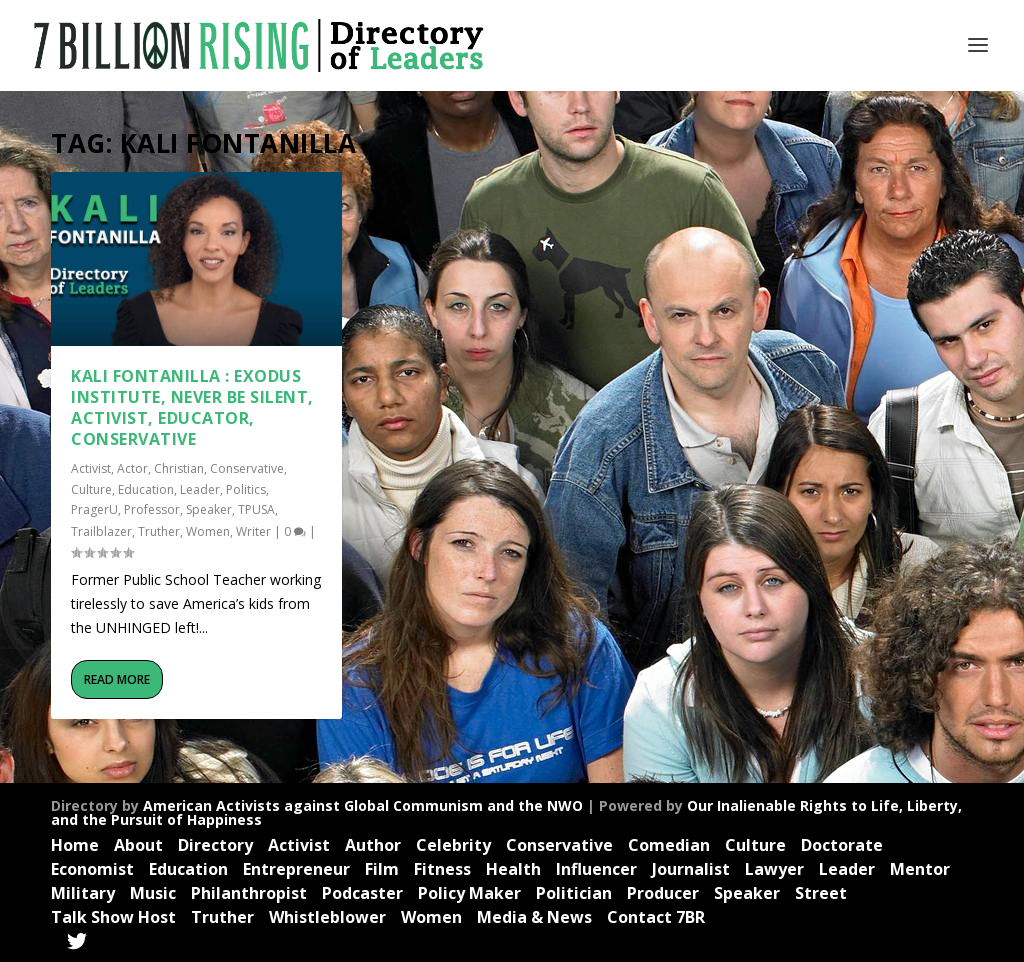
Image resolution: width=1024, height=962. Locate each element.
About (138, 845)
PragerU (94, 509)
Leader (200, 489)
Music (153, 893)
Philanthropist (249, 893)
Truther (159, 531)
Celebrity (453, 845)
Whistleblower (327, 917)
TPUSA (256, 509)
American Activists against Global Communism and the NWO (363, 805)
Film (382, 869)
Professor (152, 509)
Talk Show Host (113, 917)
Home (75, 845)
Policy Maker (469, 893)
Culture (91, 489)
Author (373, 845)
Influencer (596, 869)
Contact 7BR (656, 917)
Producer (663, 893)
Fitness (442, 869)
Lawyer (774, 869)
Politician (574, 893)
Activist (91, 468)
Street (821, 893)
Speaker (209, 509)
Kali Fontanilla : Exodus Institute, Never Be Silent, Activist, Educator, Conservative (192, 407)
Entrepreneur (296, 869)
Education (146, 489)
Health (513, 869)
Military (83, 893)
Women (208, 531)
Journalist (691, 869)
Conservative (247, 468)
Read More (117, 679)
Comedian (669, 845)
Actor (132, 468)
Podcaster (362, 893)
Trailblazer (101, 531)
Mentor (920, 869)
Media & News (534, 917)
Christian (179, 468)
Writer (253, 531)
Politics (246, 489)
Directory (215, 845)
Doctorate (842, 845)
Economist (92, 869)
